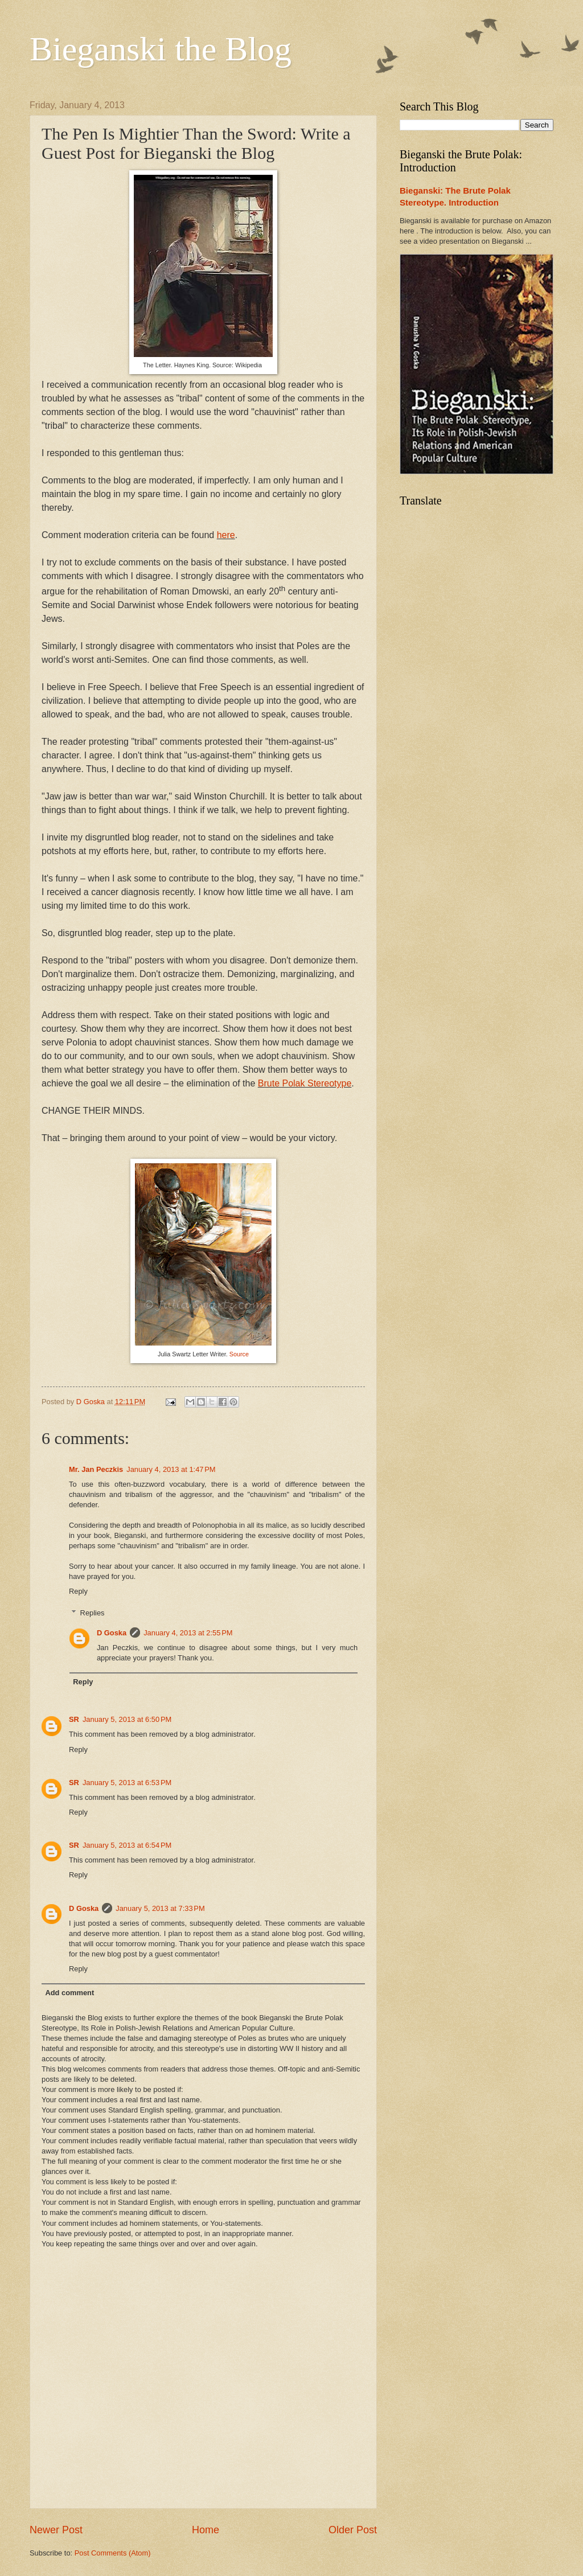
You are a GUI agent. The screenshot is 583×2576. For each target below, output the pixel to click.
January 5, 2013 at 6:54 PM (127, 1845)
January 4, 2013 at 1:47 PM (170, 1469)
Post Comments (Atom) (113, 2553)
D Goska (111, 1633)
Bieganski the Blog (161, 49)
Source (239, 1354)
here (226, 535)
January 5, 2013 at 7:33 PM (160, 1908)
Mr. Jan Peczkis (96, 1469)
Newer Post (56, 2530)
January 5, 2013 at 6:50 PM (127, 1719)
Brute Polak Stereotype (305, 1083)
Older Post (353, 2530)
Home (205, 2530)
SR (74, 1719)
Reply (78, 1591)
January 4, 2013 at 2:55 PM (187, 1633)
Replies (92, 1613)
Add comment (69, 1992)
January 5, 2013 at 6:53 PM (127, 1782)
